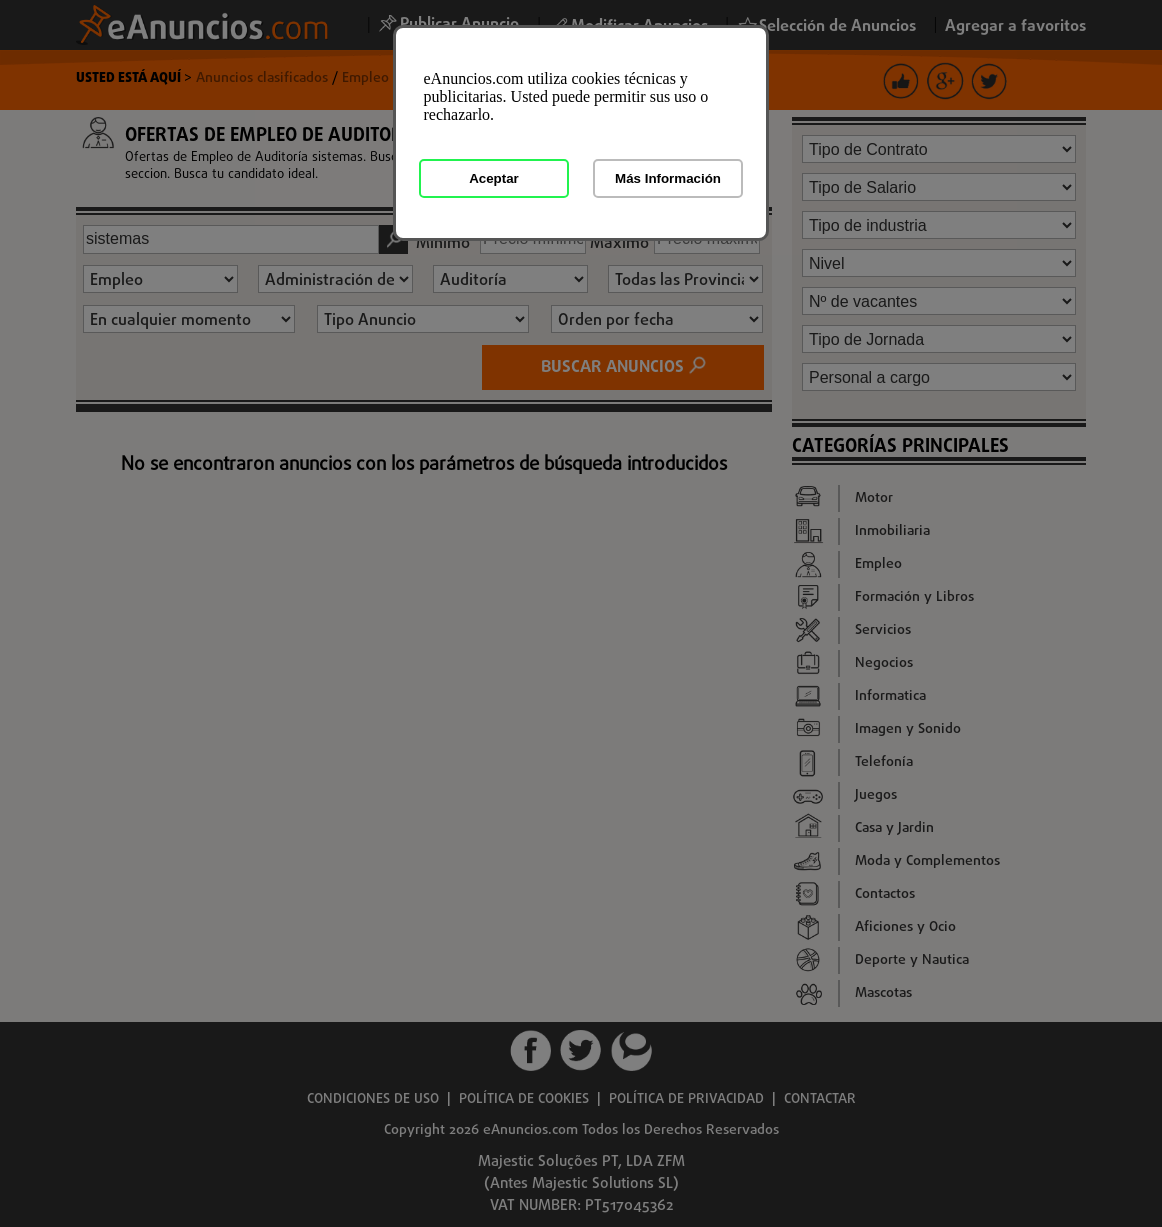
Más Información (668, 178)
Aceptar (494, 178)
